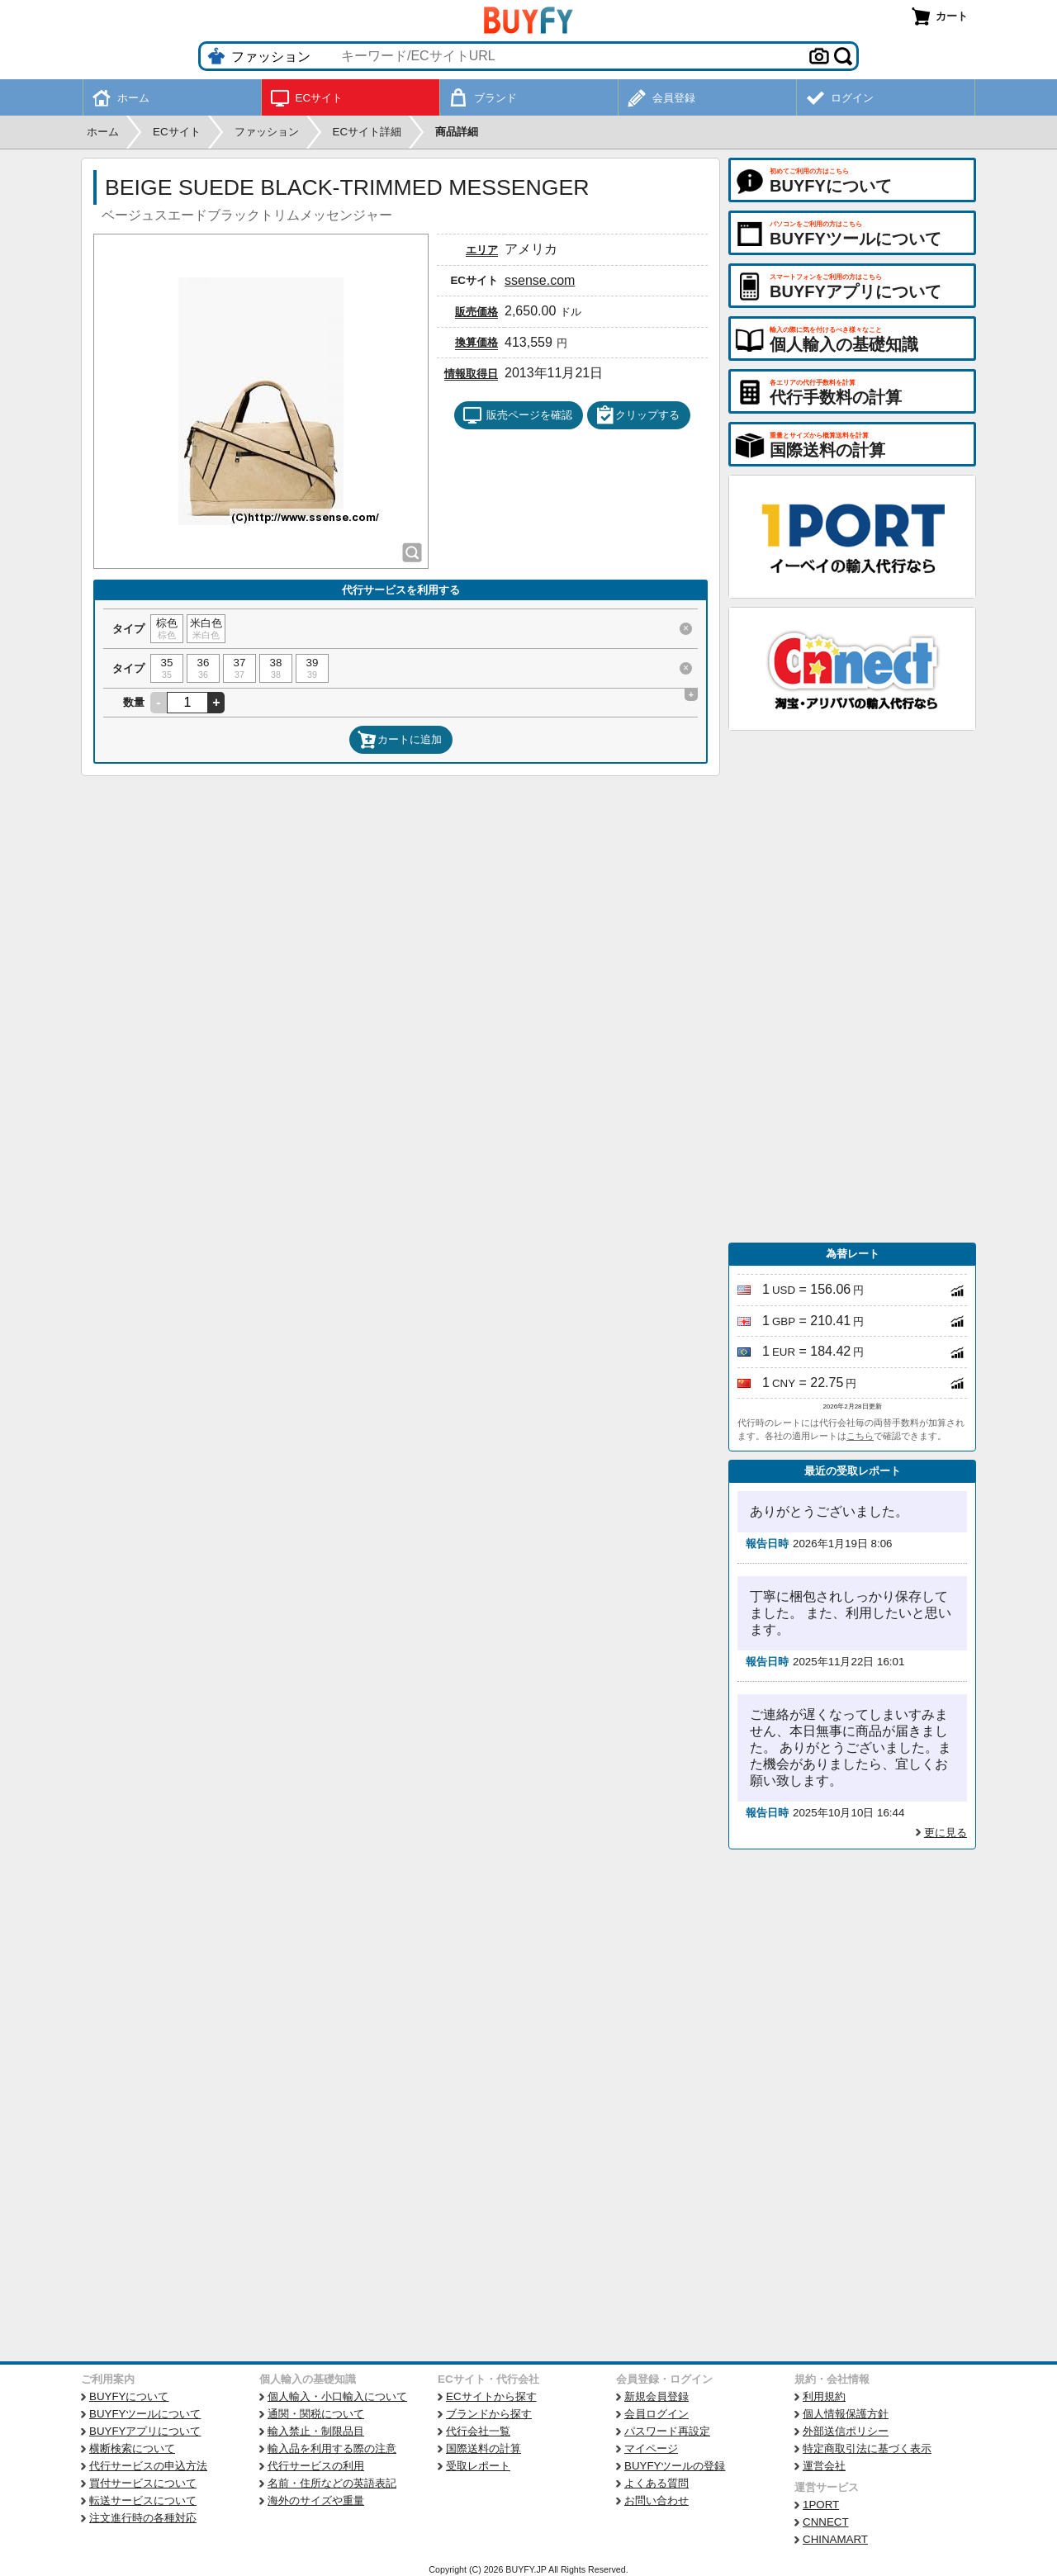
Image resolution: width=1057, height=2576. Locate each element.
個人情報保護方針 (846, 2414)
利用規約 (824, 2396)
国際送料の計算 (483, 2448)
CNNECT (826, 2522)
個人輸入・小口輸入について (337, 2396)
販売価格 (476, 311)
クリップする (637, 415)
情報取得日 (471, 373)
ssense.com (540, 280)
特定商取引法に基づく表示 (867, 2448)
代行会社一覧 (478, 2431)
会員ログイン (656, 2414)
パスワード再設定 (667, 2431)
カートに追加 (400, 740)
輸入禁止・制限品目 (316, 2431)
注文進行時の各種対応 (143, 2518)
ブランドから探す (489, 2414)
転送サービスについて (143, 2500)
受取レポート (478, 2466)
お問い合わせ (656, 2500)
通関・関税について (316, 2414)
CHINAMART (835, 2539)
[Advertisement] (852, 986)
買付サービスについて (143, 2483)
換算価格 (476, 342)
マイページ (651, 2448)
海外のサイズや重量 (316, 2500)
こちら (860, 1436)
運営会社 (824, 2466)
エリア (482, 250)
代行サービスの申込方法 (148, 2466)
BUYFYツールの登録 (674, 2466)
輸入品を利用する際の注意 (332, 2448)
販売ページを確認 (517, 415)
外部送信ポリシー (846, 2431)
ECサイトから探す (491, 2396)
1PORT (821, 2504)
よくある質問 (656, 2483)
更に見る (945, 1832)
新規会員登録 (656, 2396)
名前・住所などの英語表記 (332, 2483)
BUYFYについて (128, 2396)
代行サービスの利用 (316, 2466)
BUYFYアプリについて (145, 2431)
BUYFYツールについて (145, 2414)
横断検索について (132, 2448)
